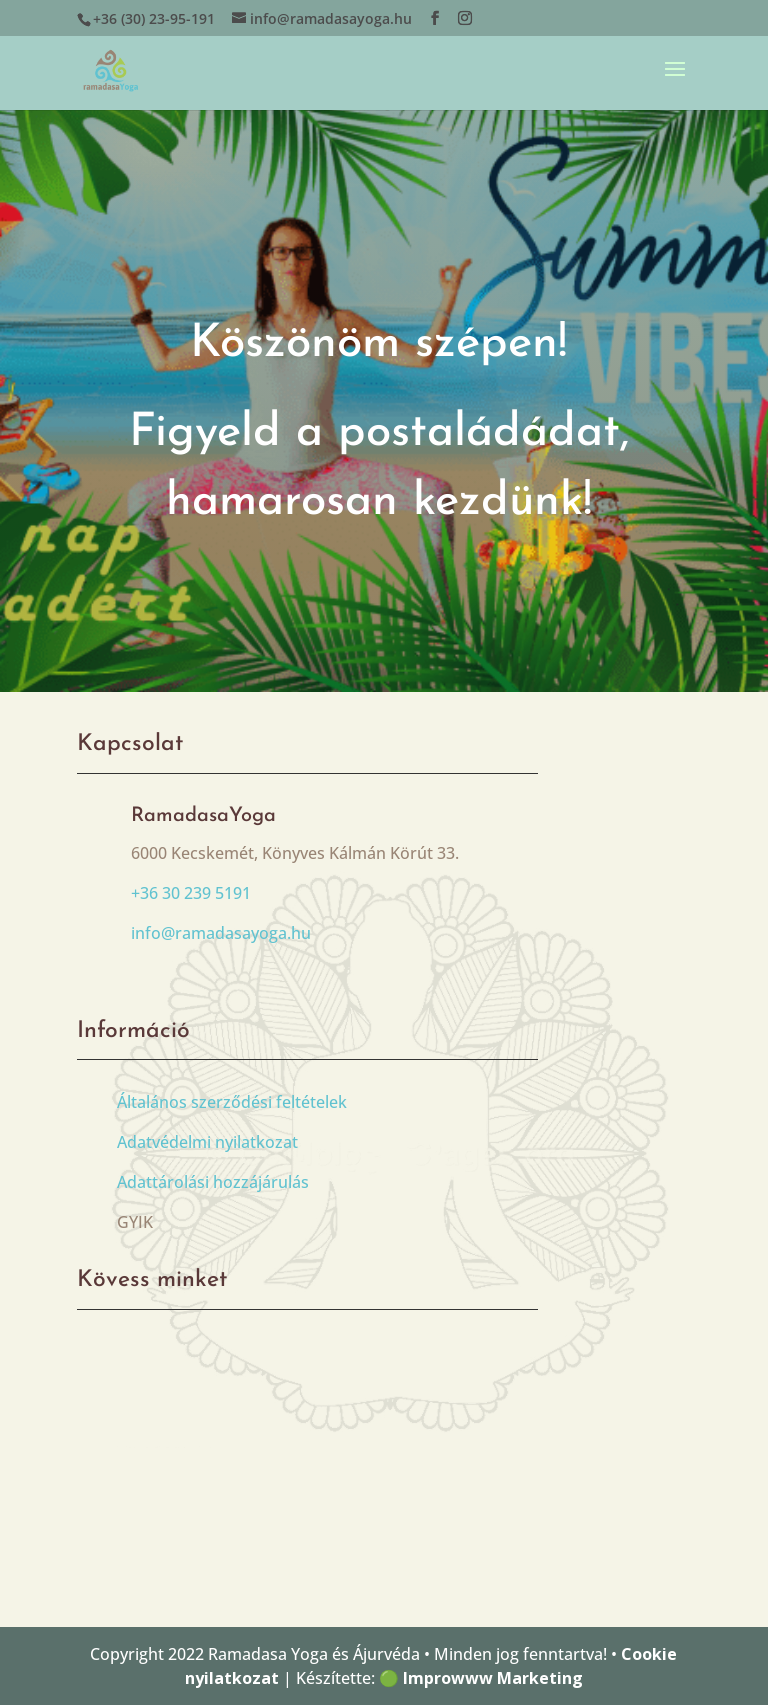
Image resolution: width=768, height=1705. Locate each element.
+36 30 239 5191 (191, 893)
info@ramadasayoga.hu (221, 933)
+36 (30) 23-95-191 (154, 18)
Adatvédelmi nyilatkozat (207, 1142)
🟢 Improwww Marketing (481, 1678)
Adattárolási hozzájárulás (213, 1182)
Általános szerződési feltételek (232, 1102)
